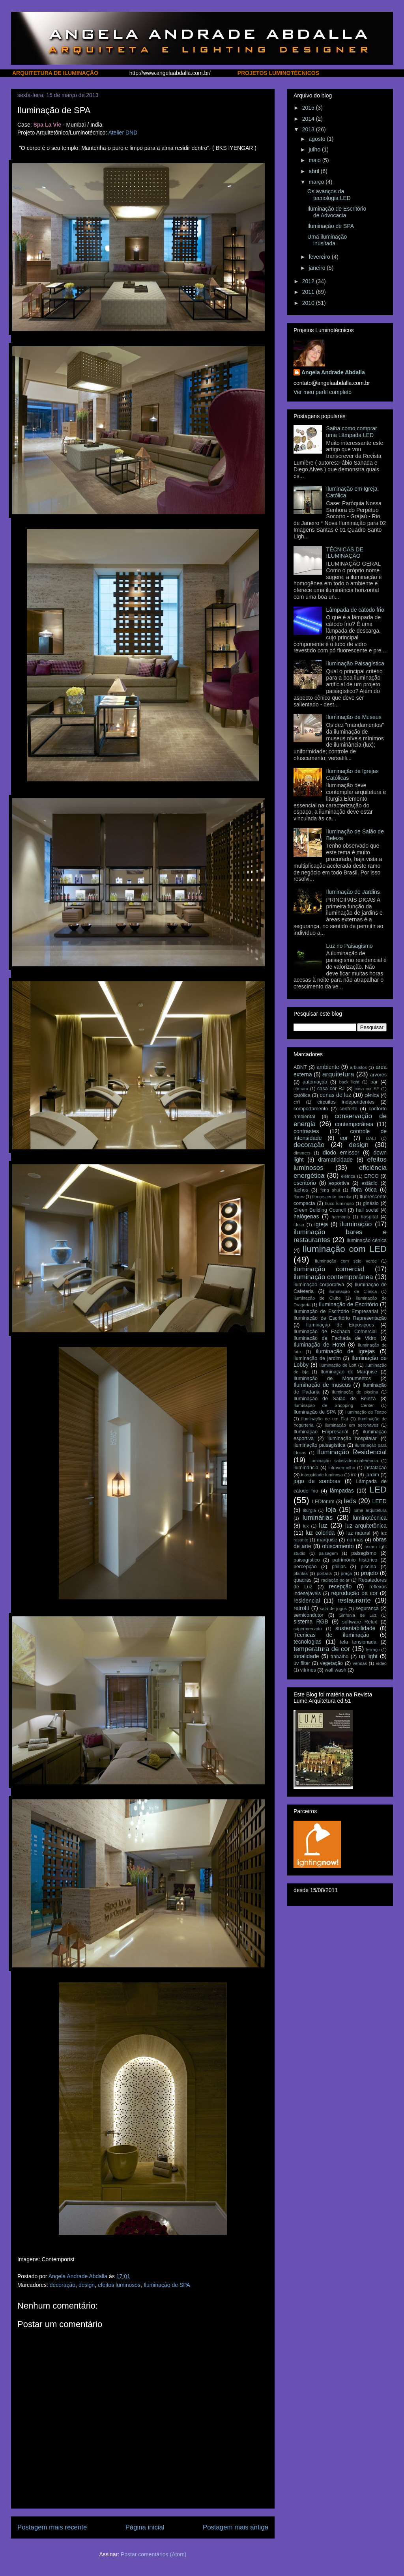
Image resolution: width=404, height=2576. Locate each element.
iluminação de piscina (355, 1392)
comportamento (311, 1108)
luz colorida (320, 1533)
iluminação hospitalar (352, 1438)
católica (302, 1095)
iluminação (356, 1224)
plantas (301, 1573)
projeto (369, 1573)
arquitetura (338, 1074)
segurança (367, 1608)
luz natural (358, 1533)
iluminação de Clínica (353, 1291)
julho (315, 149)
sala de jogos (333, 1608)
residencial (307, 1600)
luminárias (318, 1517)
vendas (360, 1663)
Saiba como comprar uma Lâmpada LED (351, 431)
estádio (369, 1183)
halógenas (306, 1216)
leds (350, 1501)
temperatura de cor (322, 1649)
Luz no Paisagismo (349, 946)
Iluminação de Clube (317, 1298)
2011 (309, 292)
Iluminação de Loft (338, 1365)
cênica (372, 1095)
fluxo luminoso (339, 1203)
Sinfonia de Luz (358, 1615)
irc (353, 1475)
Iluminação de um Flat (324, 1418)
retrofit (301, 1608)
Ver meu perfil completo (323, 392)
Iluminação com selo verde (346, 1261)
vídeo (381, 1663)
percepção (305, 1566)
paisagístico (307, 1560)
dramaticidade (335, 1159)
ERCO (371, 1176)
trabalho (340, 1656)
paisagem (328, 1553)
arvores (378, 1075)
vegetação (331, 1663)
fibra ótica (364, 1189)
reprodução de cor (354, 1593)
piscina (368, 1566)
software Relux (359, 1622)
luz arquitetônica (366, 1525)
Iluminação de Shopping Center (334, 1405)
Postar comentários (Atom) (154, 2554)
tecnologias (308, 1641)
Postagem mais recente (52, 2527)
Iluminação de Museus (354, 717)
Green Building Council (320, 1210)
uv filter (302, 1663)
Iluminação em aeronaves (351, 1425)
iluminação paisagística (319, 1445)
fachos (301, 1190)
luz (323, 1525)
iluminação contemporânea (333, 1277)
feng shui (330, 1190)
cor (344, 1138)
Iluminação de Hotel (319, 1344)
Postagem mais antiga (235, 2527)
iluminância (306, 1467)
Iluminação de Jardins (353, 892)
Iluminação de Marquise (348, 1372)
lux (306, 1526)
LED (378, 1489)
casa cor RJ (330, 1088)
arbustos (358, 1067)
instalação (375, 1467)
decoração (62, 2285)
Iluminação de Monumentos (332, 1378)
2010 (309, 303)
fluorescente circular (332, 1196)
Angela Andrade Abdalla (333, 372)
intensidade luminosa (322, 1474)
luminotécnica (370, 1518)
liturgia (309, 1510)
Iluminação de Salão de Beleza (335, 1398)
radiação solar (335, 1580)
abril (314, 171)
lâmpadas (342, 1490)
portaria (324, 1573)
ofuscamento (338, 1546)
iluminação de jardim (317, 1358)
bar (374, 1082)
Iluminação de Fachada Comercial (335, 1331)
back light (349, 1082)
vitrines (308, 1670)
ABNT (300, 1067)
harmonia (341, 1216)
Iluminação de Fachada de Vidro (335, 1338)
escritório (305, 1183)
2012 (309, 281)
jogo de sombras (317, 1481)
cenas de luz (335, 1095)
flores (299, 1196)
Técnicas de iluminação (331, 1635)
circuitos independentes (346, 1102)
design (87, 2285)
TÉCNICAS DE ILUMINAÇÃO (344, 552)
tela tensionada (358, 1642)
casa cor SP (367, 1088)
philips (339, 1566)
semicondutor (309, 1615)
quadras (303, 1580)
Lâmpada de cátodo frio (355, 610)
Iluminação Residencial (352, 1452)
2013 (309, 129)
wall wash (335, 1670)
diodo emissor (341, 1152)
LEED (379, 1501)
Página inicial (145, 2527)
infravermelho (342, 1467)
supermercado (308, 1628)
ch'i (297, 1102)
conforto (348, 1108)
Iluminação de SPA (167, 2285)
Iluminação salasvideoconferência (343, 1460)
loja (331, 1509)
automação (315, 1082)
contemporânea (354, 1124)
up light (368, 1656)
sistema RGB (311, 1621)
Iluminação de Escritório (348, 1304)
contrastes (306, 1131)
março (317, 182)
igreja (321, 1224)
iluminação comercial (329, 1269)
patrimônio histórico (354, 1560)
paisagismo (363, 1553)
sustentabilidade (355, 1628)
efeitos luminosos (119, 2285)
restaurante (354, 1600)
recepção (340, 1586)
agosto (318, 139)
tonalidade (306, 1656)
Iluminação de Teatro (366, 1412)
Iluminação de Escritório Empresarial (336, 1311)
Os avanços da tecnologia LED (329, 194)
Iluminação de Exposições (340, 1325)
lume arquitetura (370, 1510)
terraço (373, 1649)
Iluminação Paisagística (355, 663)
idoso (299, 1224)
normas (355, 1540)
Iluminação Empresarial (321, 1432)
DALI (371, 1138)
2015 (309, 108)
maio (315, 160)
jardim (372, 1475)
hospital (369, 1217)
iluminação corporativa (319, 1284)
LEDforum (323, 1501)
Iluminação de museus (322, 1385)
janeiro (318, 268)
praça (346, 1573)
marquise (327, 1540)
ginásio (371, 1203)
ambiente (327, 1067)
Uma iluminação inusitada (327, 240)
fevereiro (320, 257)
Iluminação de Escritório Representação (340, 1318)
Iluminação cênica (366, 1240)
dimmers (302, 1153)
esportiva (339, 1183)
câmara (301, 1088)
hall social (367, 1210)
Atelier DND (122, 132)
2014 (309, 119)
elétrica (348, 1176)
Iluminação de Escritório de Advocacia (336, 212)
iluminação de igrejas (345, 1351)
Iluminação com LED (344, 1249)
